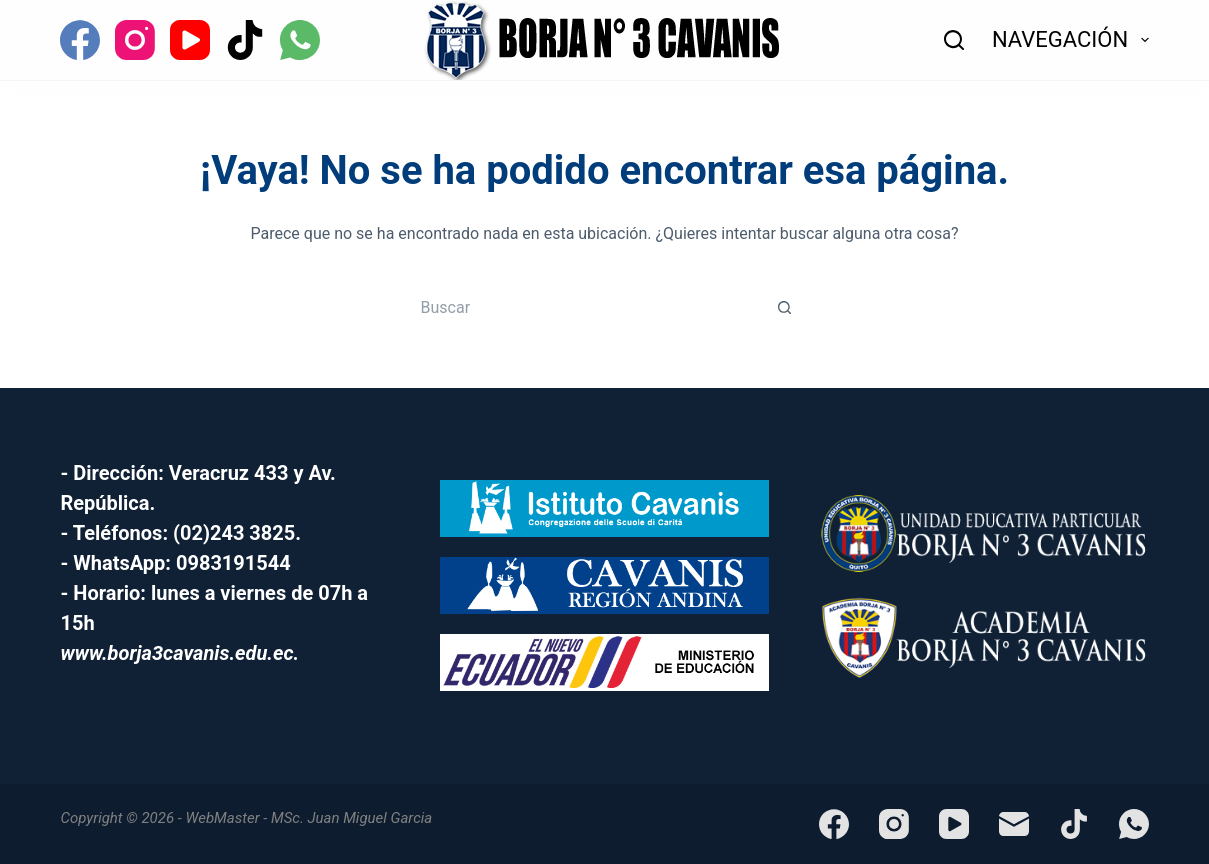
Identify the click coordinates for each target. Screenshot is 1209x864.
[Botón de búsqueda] (785, 307)
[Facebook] (80, 40)
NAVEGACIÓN (1070, 40)
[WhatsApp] (300, 40)
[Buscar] (954, 40)
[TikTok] (245, 40)
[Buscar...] (585, 307)
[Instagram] (135, 40)
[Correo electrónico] (1014, 824)
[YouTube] (190, 40)
